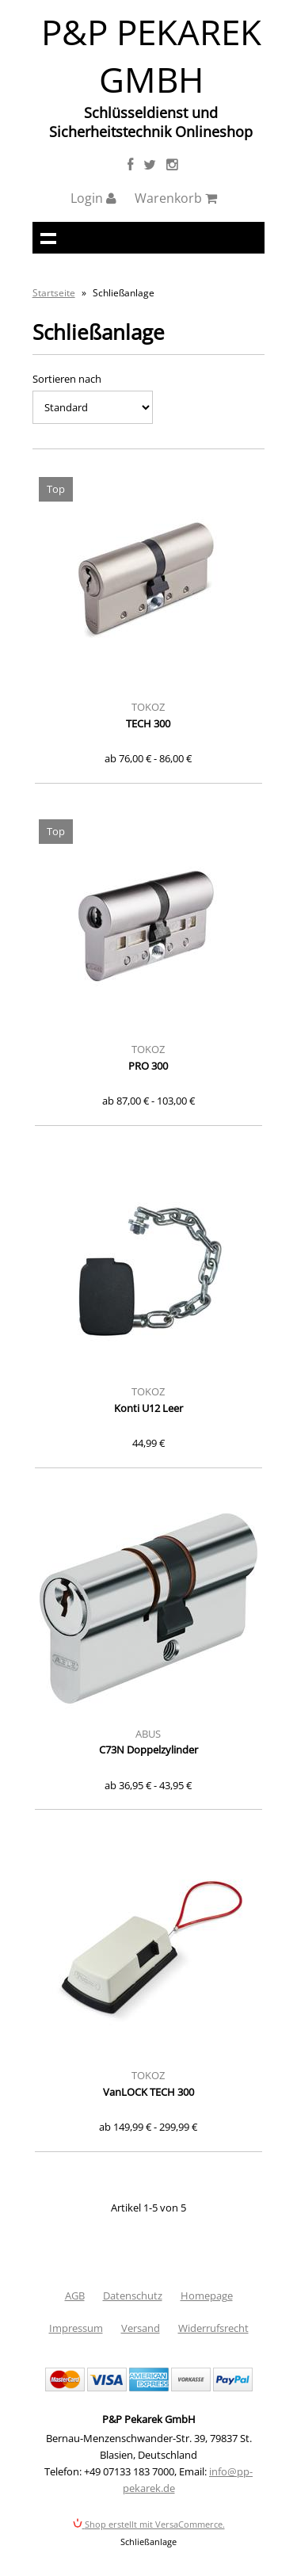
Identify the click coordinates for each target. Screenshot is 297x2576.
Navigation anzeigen (48, 238)
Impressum (76, 2328)
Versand (140, 2328)
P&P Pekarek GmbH (151, 55)
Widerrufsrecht (213, 2328)
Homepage (207, 2295)
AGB (75, 2295)
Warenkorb (176, 198)
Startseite (53, 293)
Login (93, 198)
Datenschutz (132, 2295)
